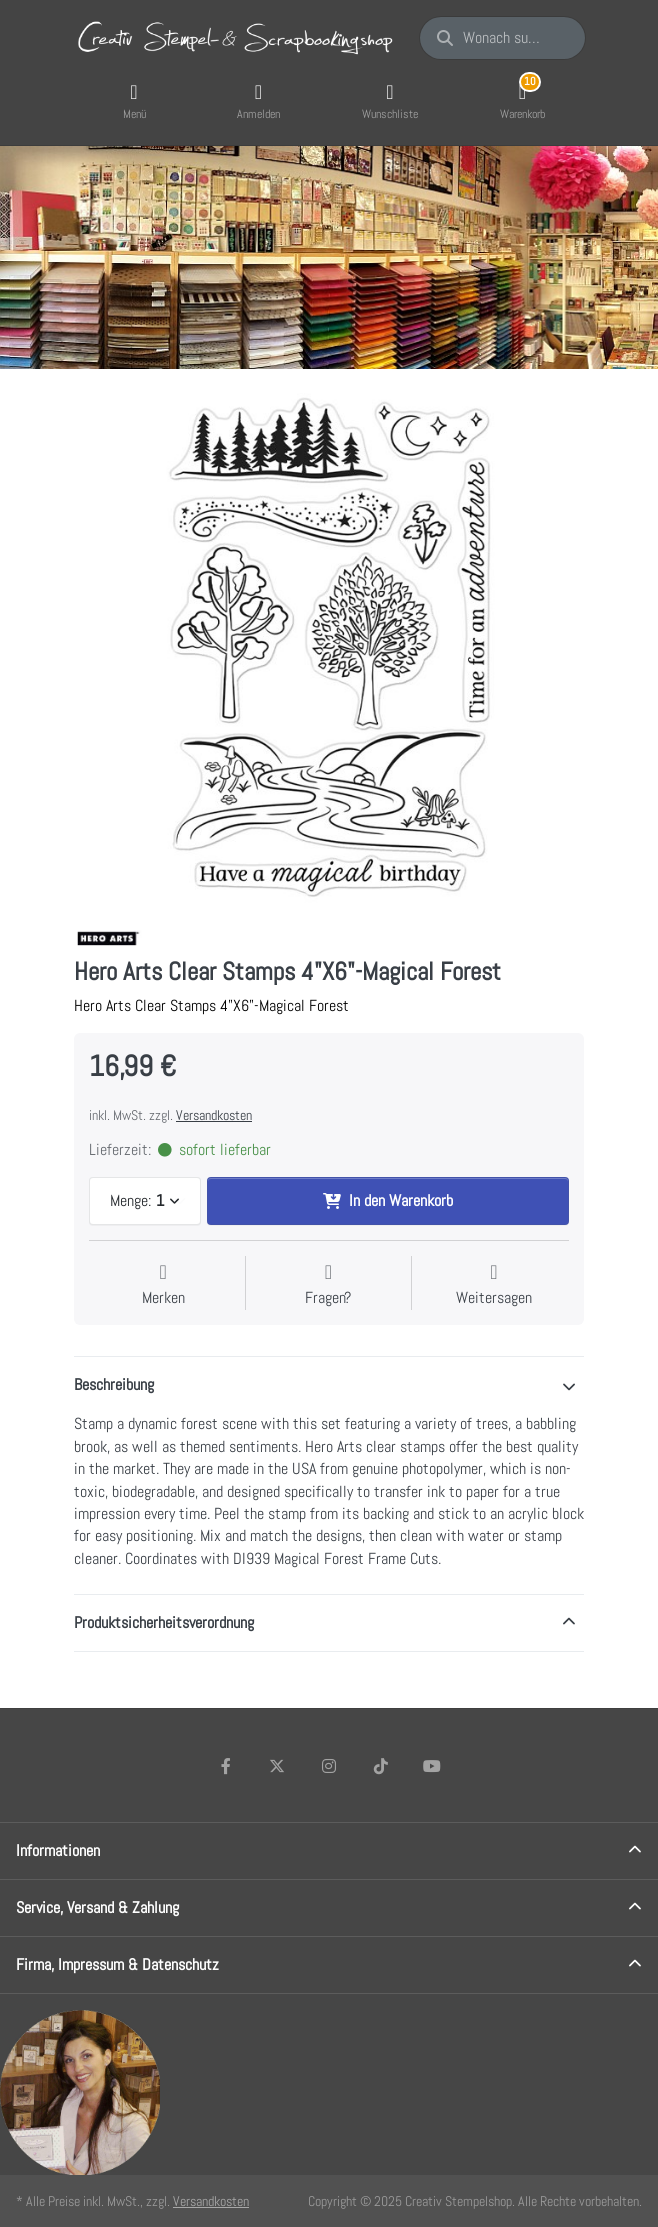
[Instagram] (329, 1766)
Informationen (58, 1850)
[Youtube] (432, 1766)
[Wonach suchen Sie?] (502, 38)
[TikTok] (381, 1766)
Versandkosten (214, 1115)
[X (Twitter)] (278, 1766)
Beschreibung (114, 1384)
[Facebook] (226, 1766)
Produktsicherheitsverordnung (164, 1622)
